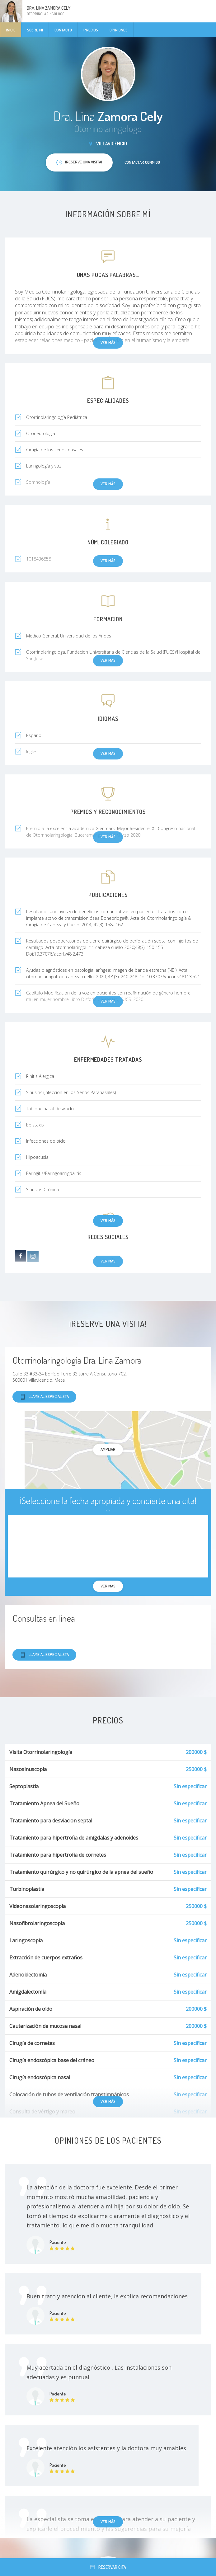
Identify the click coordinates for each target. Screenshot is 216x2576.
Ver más (108, 1220)
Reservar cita (108, 2567)
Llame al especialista (44, 1397)
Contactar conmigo (142, 162)
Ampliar (108, 1449)
